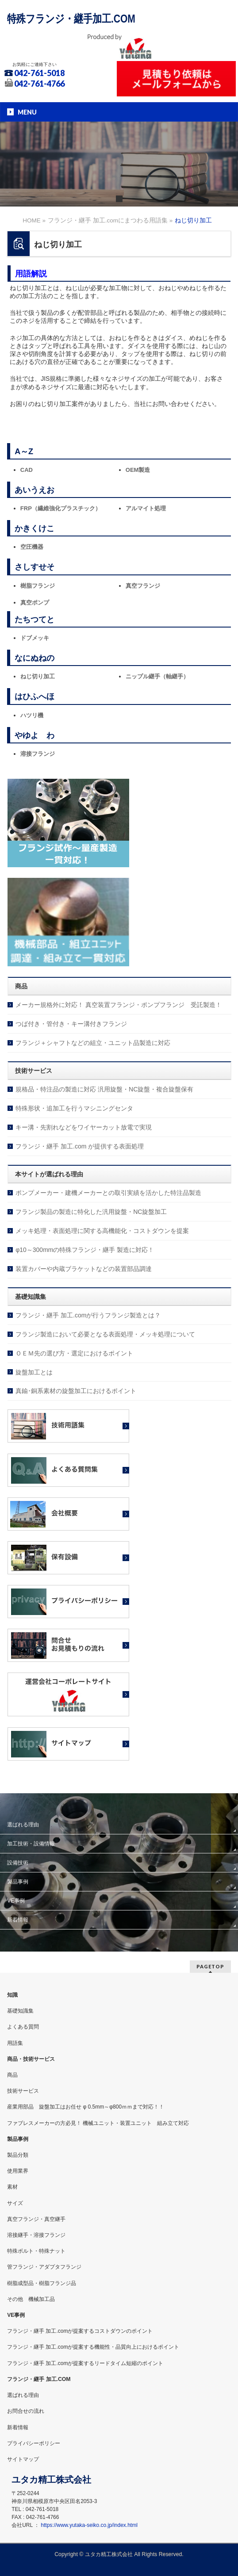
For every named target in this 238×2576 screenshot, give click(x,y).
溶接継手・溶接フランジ (36, 2235)
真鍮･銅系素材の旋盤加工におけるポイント (75, 1390)
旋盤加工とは (34, 1372)
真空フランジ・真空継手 (36, 2219)
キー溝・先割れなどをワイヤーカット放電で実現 (83, 1127)
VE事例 (16, 1901)
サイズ (15, 2203)
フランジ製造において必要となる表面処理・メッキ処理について (105, 1334)
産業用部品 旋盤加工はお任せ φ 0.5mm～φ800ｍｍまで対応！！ (85, 2107)
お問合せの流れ (25, 2411)
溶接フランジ (37, 753)
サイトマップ (23, 2459)
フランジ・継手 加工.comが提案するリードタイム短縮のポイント (85, 2363)
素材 (12, 2187)
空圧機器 (31, 547)
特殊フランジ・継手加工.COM (71, 18)
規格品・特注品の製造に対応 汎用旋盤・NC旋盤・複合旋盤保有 (104, 1089)
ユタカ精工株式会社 (109, 2554)
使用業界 (17, 2171)
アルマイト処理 (146, 508)
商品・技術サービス (31, 2059)
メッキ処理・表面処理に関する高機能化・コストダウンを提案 (102, 1230)
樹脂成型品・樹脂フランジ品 (41, 2283)
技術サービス (23, 2091)
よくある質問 (23, 2027)
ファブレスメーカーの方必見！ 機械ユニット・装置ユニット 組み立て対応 (98, 2123)
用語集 (15, 2043)
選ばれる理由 (23, 1825)
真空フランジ (143, 585)
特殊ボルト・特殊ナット (36, 2251)
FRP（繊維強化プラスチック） (60, 508)
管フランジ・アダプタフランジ (44, 2267)
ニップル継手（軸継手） (157, 676)
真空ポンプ (34, 602)
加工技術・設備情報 (31, 1844)
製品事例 (17, 1882)
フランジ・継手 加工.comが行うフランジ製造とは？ (88, 1315)
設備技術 (17, 1863)
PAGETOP (210, 1966)
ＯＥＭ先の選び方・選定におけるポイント (74, 1353)
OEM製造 (138, 470)
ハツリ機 (31, 715)
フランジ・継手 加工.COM (38, 2379)
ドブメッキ (34, 638)
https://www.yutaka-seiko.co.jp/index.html (89, 2525)
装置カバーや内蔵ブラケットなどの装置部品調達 (83, 1268)
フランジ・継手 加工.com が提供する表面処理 (79, 1146)
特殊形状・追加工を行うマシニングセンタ (74, 1108)
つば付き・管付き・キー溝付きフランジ (71, 1023)
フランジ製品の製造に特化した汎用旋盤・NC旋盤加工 (91, 1211)
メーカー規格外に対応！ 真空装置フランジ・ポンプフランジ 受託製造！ (118, 1004)
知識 (12, 1995)
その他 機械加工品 (31, 2299)
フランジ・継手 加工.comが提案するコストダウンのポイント (80, 2331)
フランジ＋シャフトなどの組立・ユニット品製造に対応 (92, 1042)
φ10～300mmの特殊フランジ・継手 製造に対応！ (84, 1249)
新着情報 (17, 1920)
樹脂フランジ (37, 585)
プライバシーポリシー (33, 2443)
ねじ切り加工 (37, 676)
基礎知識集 (20, 2011)
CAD (26, 470)
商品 (12, 2075)
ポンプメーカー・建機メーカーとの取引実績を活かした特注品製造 (108, 1192)
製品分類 (17, 2155)
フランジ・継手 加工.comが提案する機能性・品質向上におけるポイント (93, 2347)
